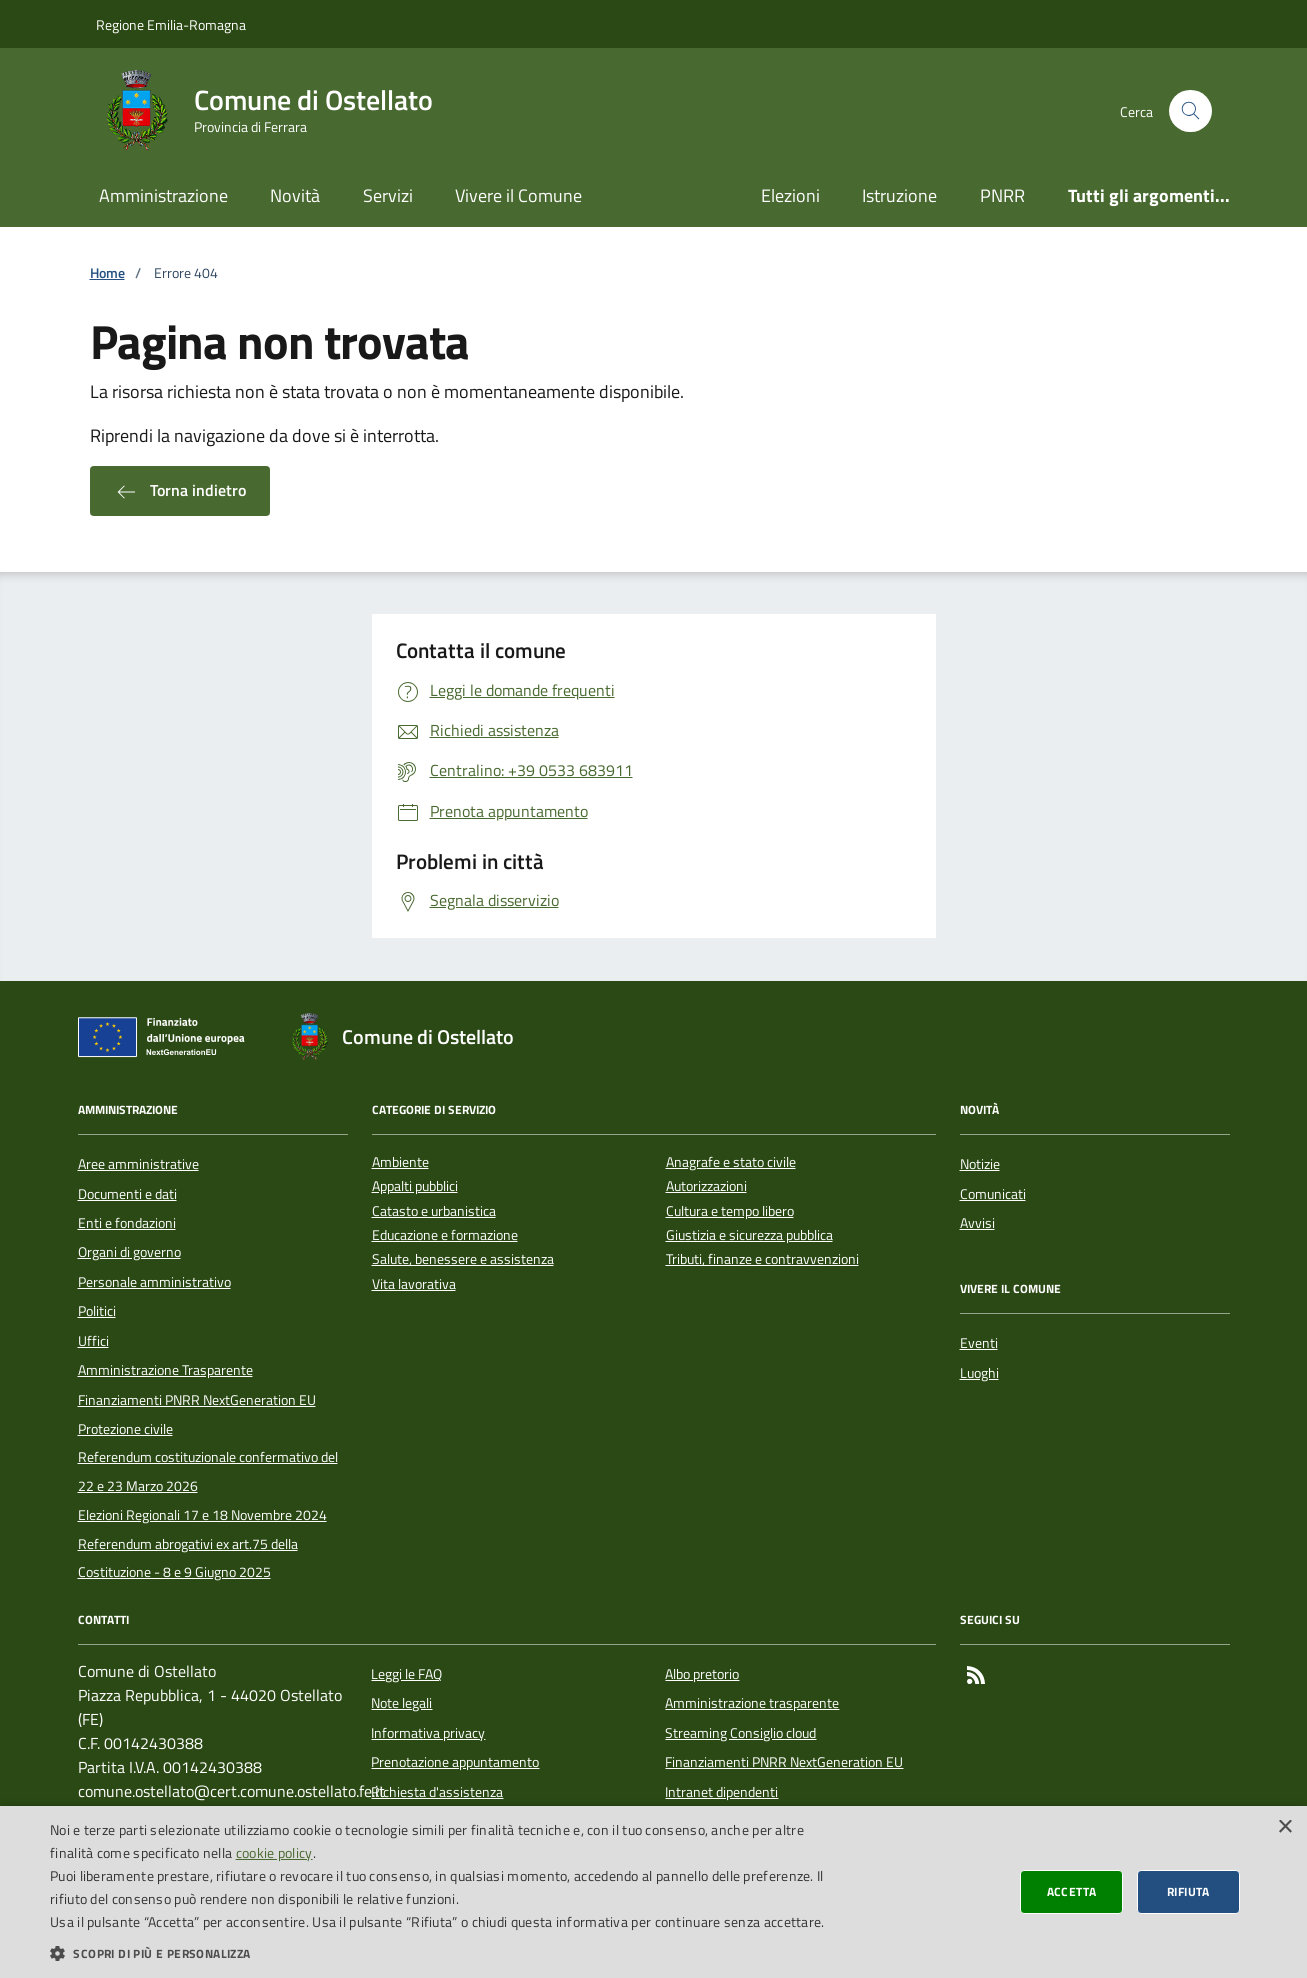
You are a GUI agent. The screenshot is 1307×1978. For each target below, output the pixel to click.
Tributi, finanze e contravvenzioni (762, 1259)
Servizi (388, 195)
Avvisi (977, 1223)
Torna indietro (180, 491)
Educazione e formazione (445, 1235)
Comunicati (993, 1194)
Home (107, 273)
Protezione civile (125, 1429)
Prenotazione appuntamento (455, 1762)
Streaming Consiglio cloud (740, 1733)
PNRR (1002, 195)
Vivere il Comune (518, 195)
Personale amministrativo (154, 1282)
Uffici (93, 1341)
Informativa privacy (428, 1733)
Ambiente (400, 1162)
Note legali (401, 1703)
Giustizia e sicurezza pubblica (749, 1235)
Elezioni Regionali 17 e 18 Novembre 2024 (202, 1515)
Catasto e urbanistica (434, 1211)
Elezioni (790, 195)
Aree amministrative (138, 1164)
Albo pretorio (702, 1674)
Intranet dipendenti (721, 1792)
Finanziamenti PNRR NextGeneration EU (197, 1400)
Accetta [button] (1072, 1891)
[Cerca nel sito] (1190, 111)
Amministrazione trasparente (752, 1703)
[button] (439, 1953)
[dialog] (653, 1892)
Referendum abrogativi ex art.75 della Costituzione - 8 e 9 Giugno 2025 (188, 1558)
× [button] (1284, 1827)
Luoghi (979, 1373)
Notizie (980, 1164)
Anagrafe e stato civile (731, 1162)
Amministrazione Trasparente (165, 1370)
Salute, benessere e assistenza (463, 1259)
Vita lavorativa (414, 1284)
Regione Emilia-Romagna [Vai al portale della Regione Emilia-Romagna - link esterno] (171, 24)
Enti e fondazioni (127, 1223)
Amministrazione (163, 195)
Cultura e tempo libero (730, 1211)
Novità (295, 195)
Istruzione (899, 195)
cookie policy (274, 1852)
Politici (97, 1311)
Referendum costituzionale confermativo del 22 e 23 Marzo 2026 (208, 1471)
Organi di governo (129, 1252)
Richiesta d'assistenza (437, 1792)
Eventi (979, 1343)
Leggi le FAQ (406, 1674)
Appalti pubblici (415, 1186)
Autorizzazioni (706, 1186)
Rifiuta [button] (1188, 1891)
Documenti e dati (127, 1194)
